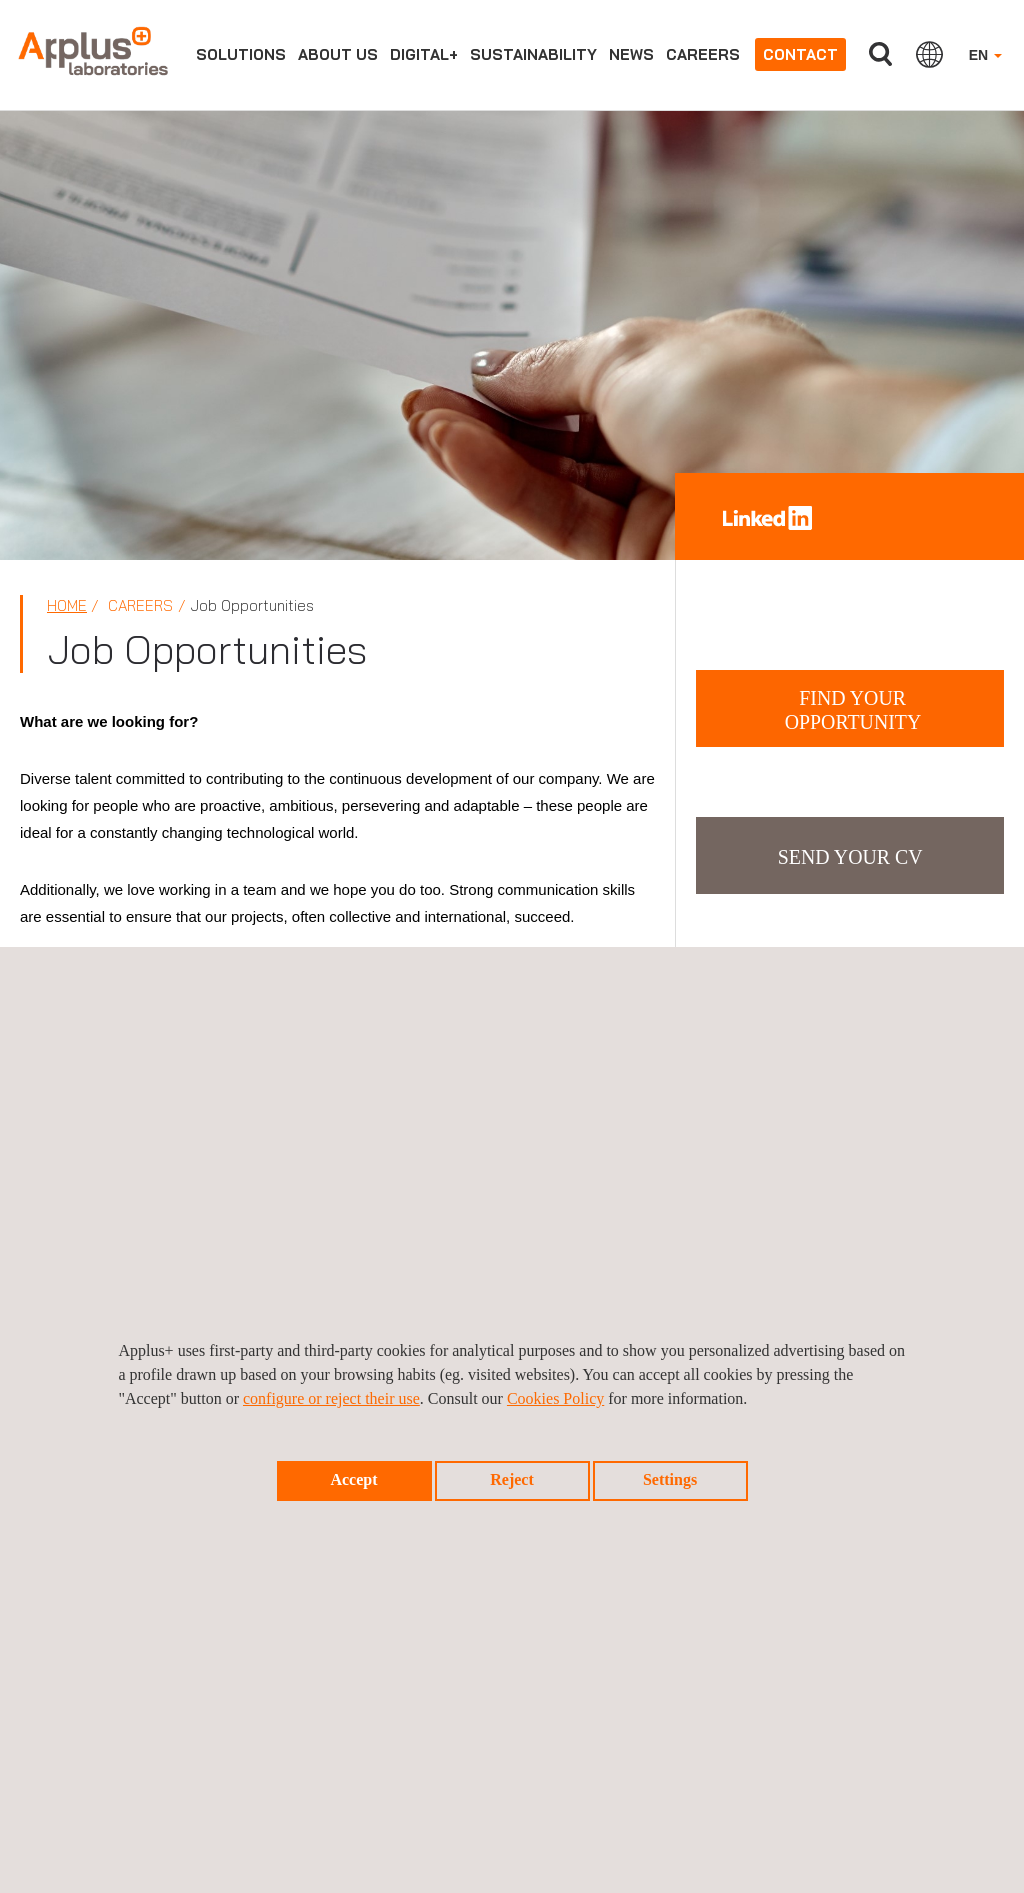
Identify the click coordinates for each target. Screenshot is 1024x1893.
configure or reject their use (331, 1398)
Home (67, 605)
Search (881, 54)
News (631, 54)
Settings (670, 1479)
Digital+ (424, 54)
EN (985, 55)
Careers (703, 54)
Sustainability (533, 54)
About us (338, 54)
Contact (800, 54)
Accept (353, 1479)
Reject (512, 1479)
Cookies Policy (555, 1398)
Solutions (241, 54)
